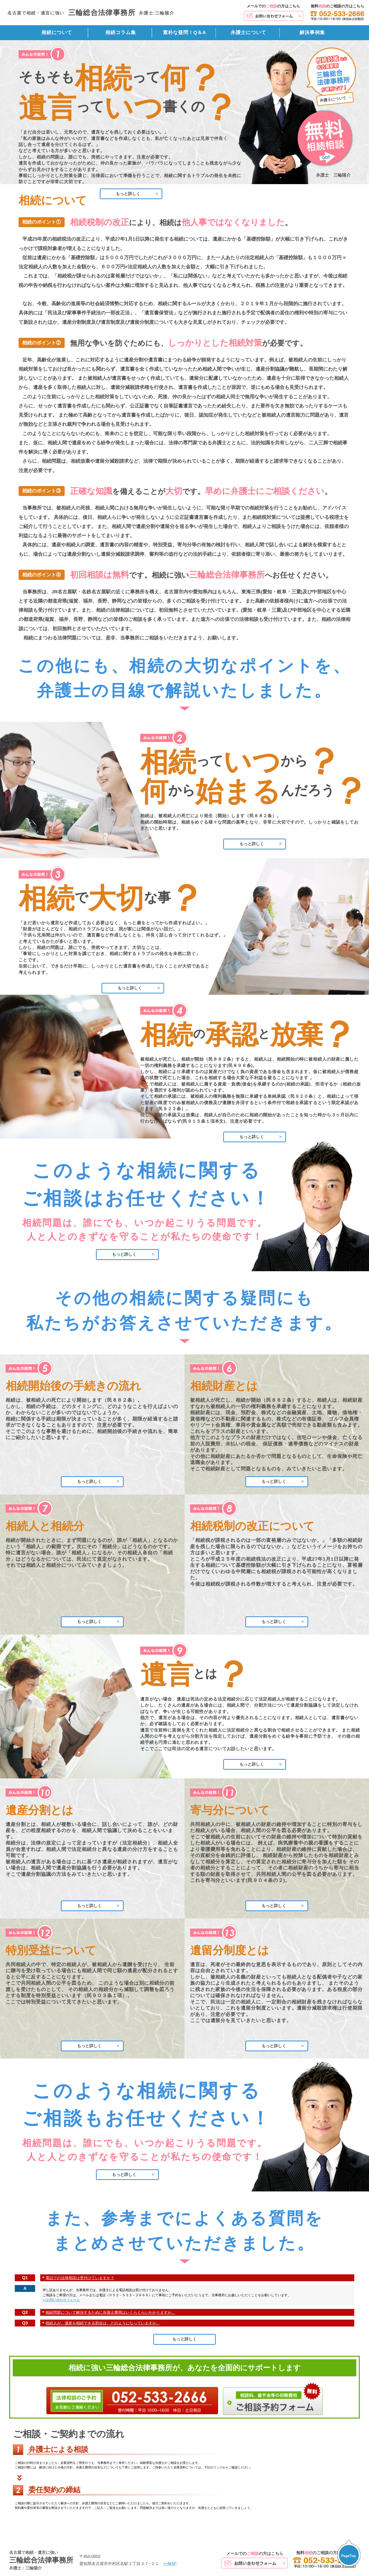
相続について (56, 32)
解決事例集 (312, 32)
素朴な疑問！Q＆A (184, 32)
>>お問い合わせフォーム (61, 2300)
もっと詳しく (128, 194)
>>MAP (170, 2564)
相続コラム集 (120, 32)
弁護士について (248, 32)
